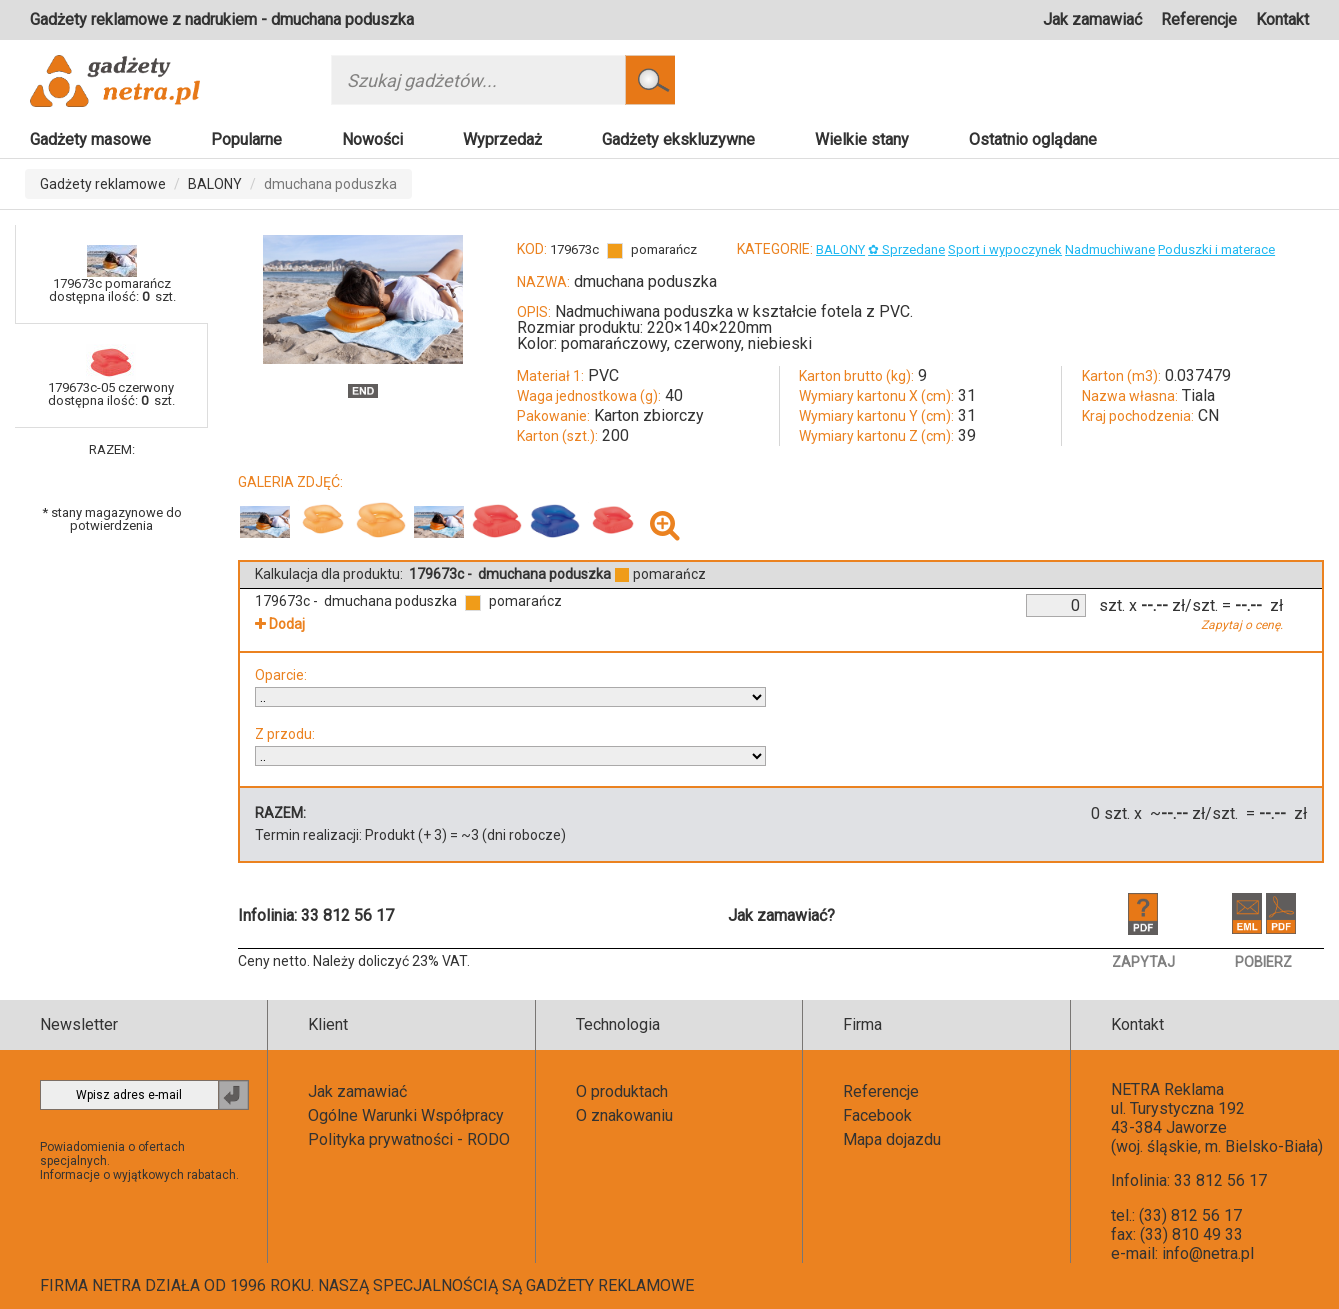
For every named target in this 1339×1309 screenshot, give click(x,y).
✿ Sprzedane (906, 249)
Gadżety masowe (90, 139)
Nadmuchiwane (1110, 249)
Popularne (246, 139)
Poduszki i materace (1216, 249)
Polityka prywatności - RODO (409, 1139)
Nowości (372, 139)
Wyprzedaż (502, 139)
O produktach (622, 1091)
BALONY (215, 184)
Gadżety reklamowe (103, 184)
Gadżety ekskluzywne (678, 139)
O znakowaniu (624, 1115)
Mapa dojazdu (892, 1139)
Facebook (877, 1115)
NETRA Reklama (1167, 1089)
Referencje (1199, 19)
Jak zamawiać (1092, 19)
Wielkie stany (862, 139)
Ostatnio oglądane (1033, 139)
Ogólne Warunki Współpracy (406, 1115)
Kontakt (1282, 19)
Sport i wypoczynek (1005, 249)
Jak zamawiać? (781, 915)
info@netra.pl (1208, 1253)
